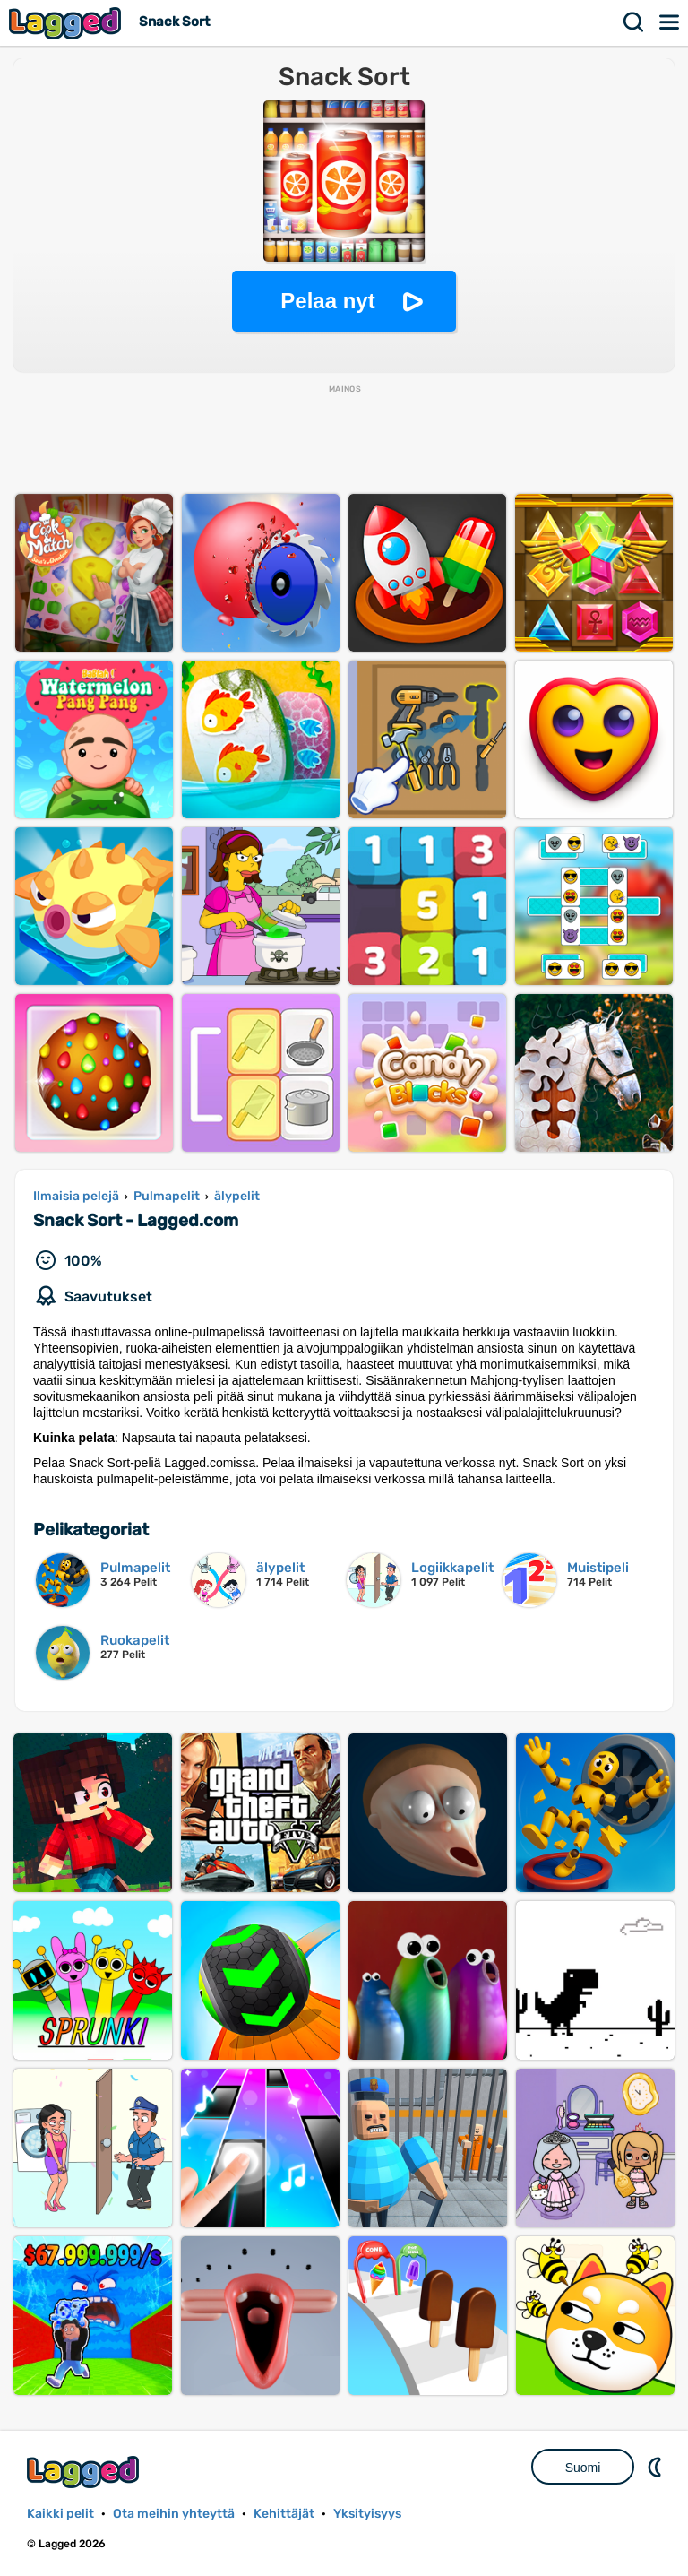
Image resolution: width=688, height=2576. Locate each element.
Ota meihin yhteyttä (174, 2513)
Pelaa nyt (327, 301)
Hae (634, 22)
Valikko (670, 22)
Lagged (67, 23)
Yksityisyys (367, 2513)
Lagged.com (85, 2471)
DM (657, 2467)
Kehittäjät (284, 2513)
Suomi (583, 2467)
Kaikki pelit (60, 2513)
